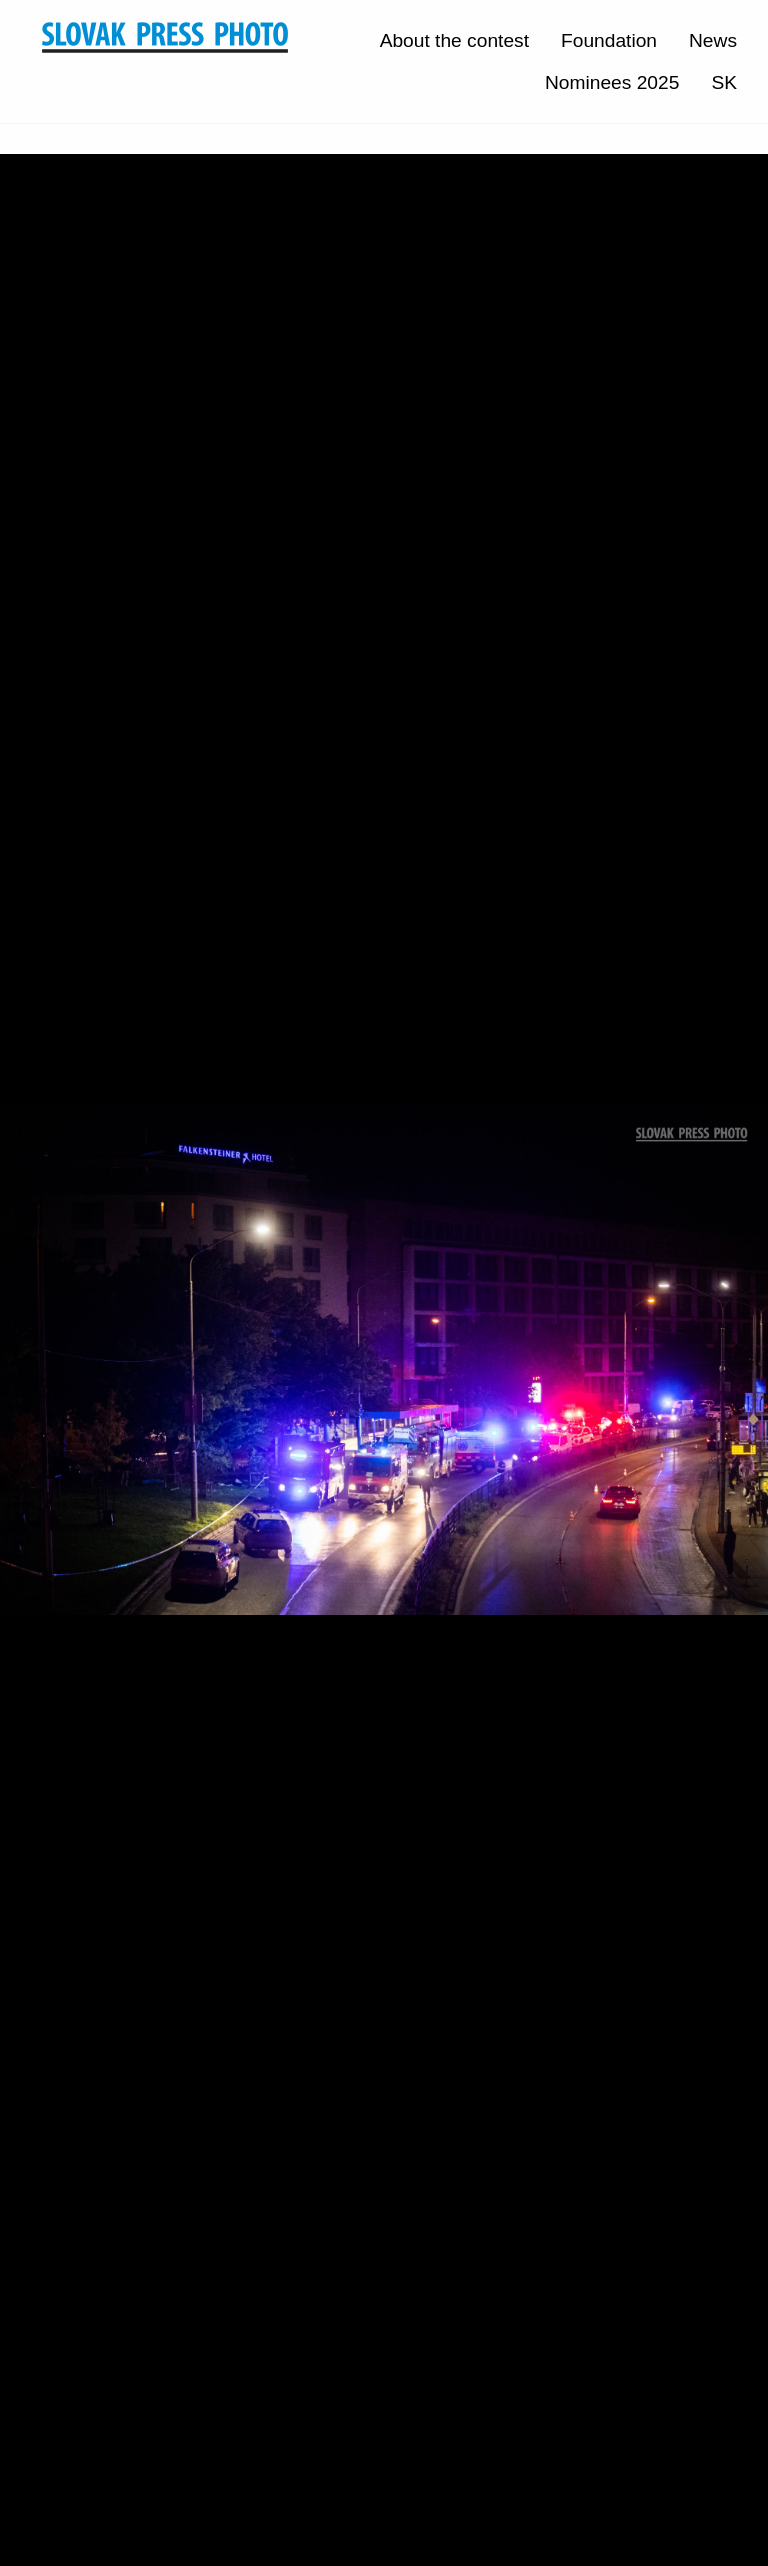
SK (724, 82)
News (713, 40)
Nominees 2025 (612, 82)
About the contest (454, 40)
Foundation (609, 40)
